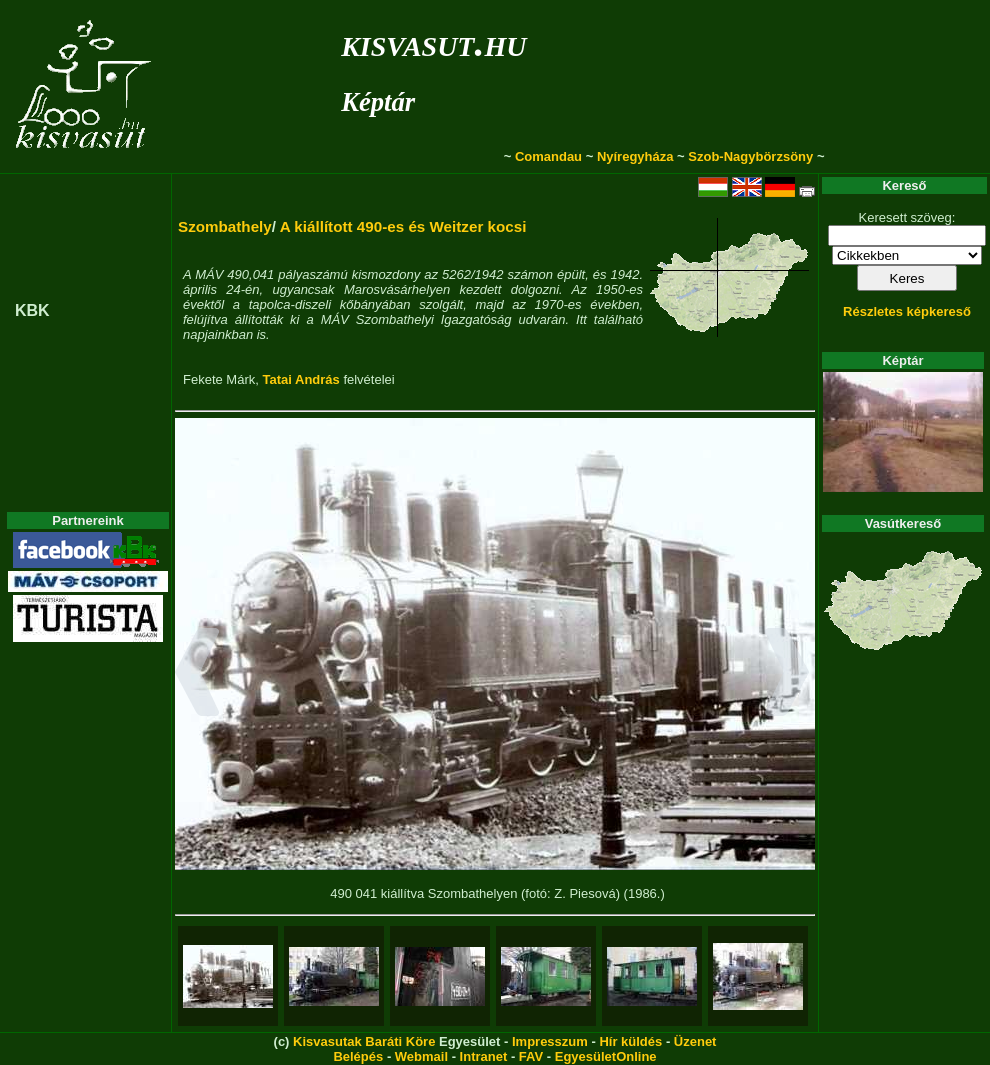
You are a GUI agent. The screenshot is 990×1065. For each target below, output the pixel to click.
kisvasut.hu (433, 42)
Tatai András (300, 379)
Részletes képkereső (907, 311)
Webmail (421, 1056)
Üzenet (695, 1041)
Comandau (548, 156)
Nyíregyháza (635, 156)
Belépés (358, 1056)
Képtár (378, 102)
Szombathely (225, 226)
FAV (531, 1056)
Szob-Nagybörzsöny (750, 156)
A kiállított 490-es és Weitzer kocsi (403, 226)
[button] (197, 675)
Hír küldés (630, 1041)
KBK (32, 310)
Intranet (484, 1056)
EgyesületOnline (606, 1056)
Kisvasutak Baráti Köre (364, 1041)
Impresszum (550, 1041)
